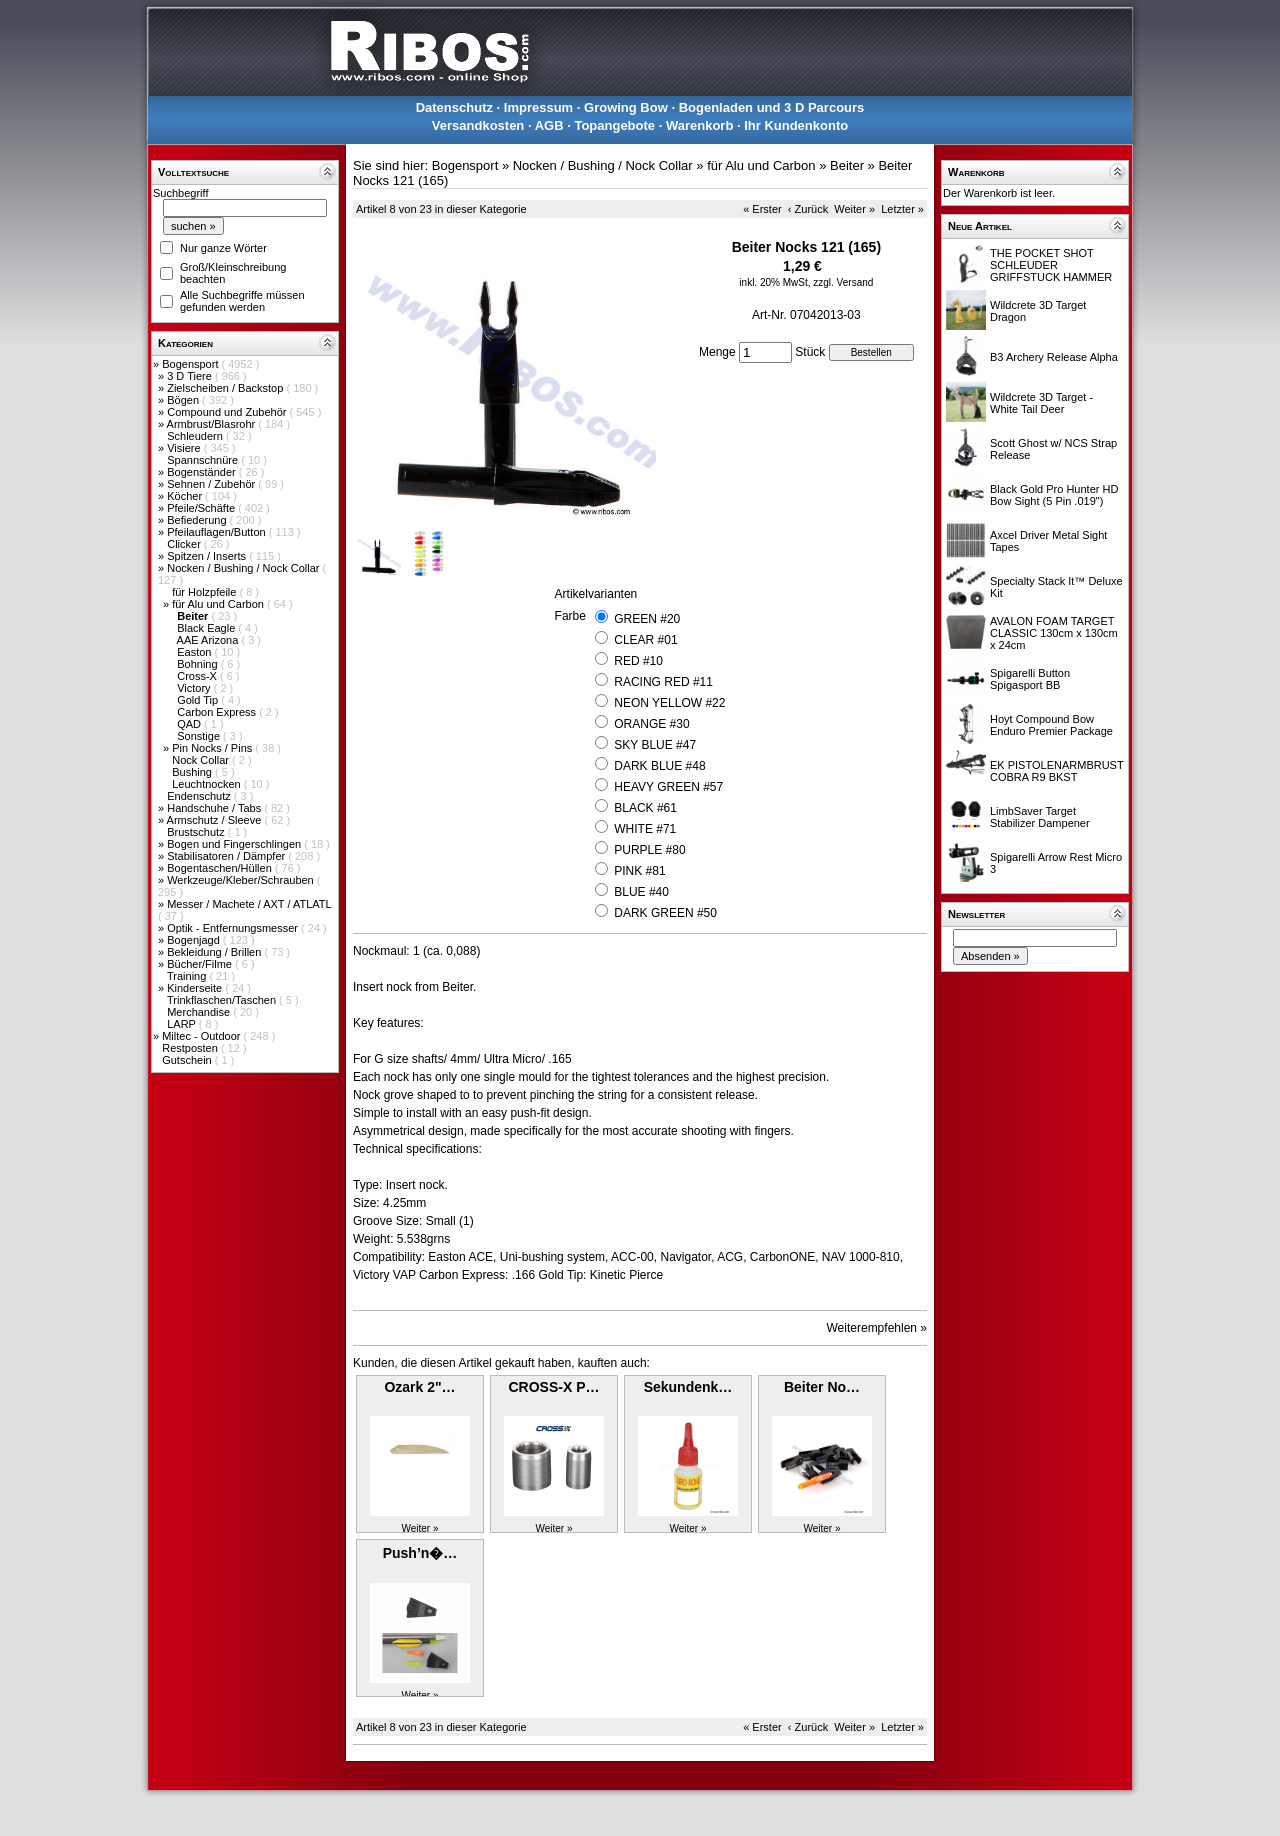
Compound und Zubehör (228, 412)
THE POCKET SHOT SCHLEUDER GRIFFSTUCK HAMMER (1051, 265)
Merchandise (200, 1012)
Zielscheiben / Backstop (226, 388)
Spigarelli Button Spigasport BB (1030, 679)
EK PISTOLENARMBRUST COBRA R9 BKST (1056, 771)
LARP (183, 1024)
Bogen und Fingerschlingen (235, 844)
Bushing (193, 772)
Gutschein (188, 1060)
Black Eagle (207, 628)
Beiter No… (822, 1387)
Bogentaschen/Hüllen (221, 868)
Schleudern (196, 436)
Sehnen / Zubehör (212, 484)
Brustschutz (197, 832)
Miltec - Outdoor (202, 1036)
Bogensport (191, 364)
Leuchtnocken (208, 784)
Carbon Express (218, 712)
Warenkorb (699, 125)
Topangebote (614, 125)
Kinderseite (196, 988)
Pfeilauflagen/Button (218, 532)
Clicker (185, 544)
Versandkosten (478, 125)
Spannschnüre (204, 460)
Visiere (185, 448)
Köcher (186, 496)
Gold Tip (199, 700)
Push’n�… (420, 1553)
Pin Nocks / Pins (213, 748)
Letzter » (902, 209)
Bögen (184, 400)
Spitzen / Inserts (208, 556)
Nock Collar (202, 760)
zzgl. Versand (843, 282)
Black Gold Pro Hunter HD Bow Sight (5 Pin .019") (1054, 495)
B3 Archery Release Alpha (1054, 357)
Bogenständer (203, 472)
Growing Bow (626, 107)
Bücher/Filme (201, 964)
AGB (549, 125)
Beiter (847, 165)
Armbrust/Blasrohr (213, 424)
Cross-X (198, 676)
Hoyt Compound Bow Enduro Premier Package (1051, 725)
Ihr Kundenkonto (796, 125)
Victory (195, 688)
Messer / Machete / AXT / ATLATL (249, 904)
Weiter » (854, 209)
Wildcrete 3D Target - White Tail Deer (1041, 403)
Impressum (538, 107)
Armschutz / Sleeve (216, 820)
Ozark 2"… (419, 1387)
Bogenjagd (195, 940)
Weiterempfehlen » (877, 1328)
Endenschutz (200, 796)
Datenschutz (454, 107)
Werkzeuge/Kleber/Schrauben (242, 880)
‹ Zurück (808, 209)
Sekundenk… (688, 1387)
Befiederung (198, 520)
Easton (195, 652)
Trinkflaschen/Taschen (223, 1000)
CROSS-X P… (553, 1387)
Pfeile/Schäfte (202, 508)
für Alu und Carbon (219, 604)
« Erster (762, 209)
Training (188, 976)
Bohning (198, 664)
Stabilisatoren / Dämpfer (227, 856)
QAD (190, 724)
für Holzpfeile (205, 592)
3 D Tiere (191, 376)
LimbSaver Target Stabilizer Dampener (1040, 817)
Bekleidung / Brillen (215, 952)
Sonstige (200, 736)
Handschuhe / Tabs (215, 808)
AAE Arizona (209, 640)
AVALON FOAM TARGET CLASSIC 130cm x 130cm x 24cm (1054, 633)
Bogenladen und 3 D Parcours (772, 107)
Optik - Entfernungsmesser (234, 928)
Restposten (191, 1048)
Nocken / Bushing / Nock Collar (244, 568)
